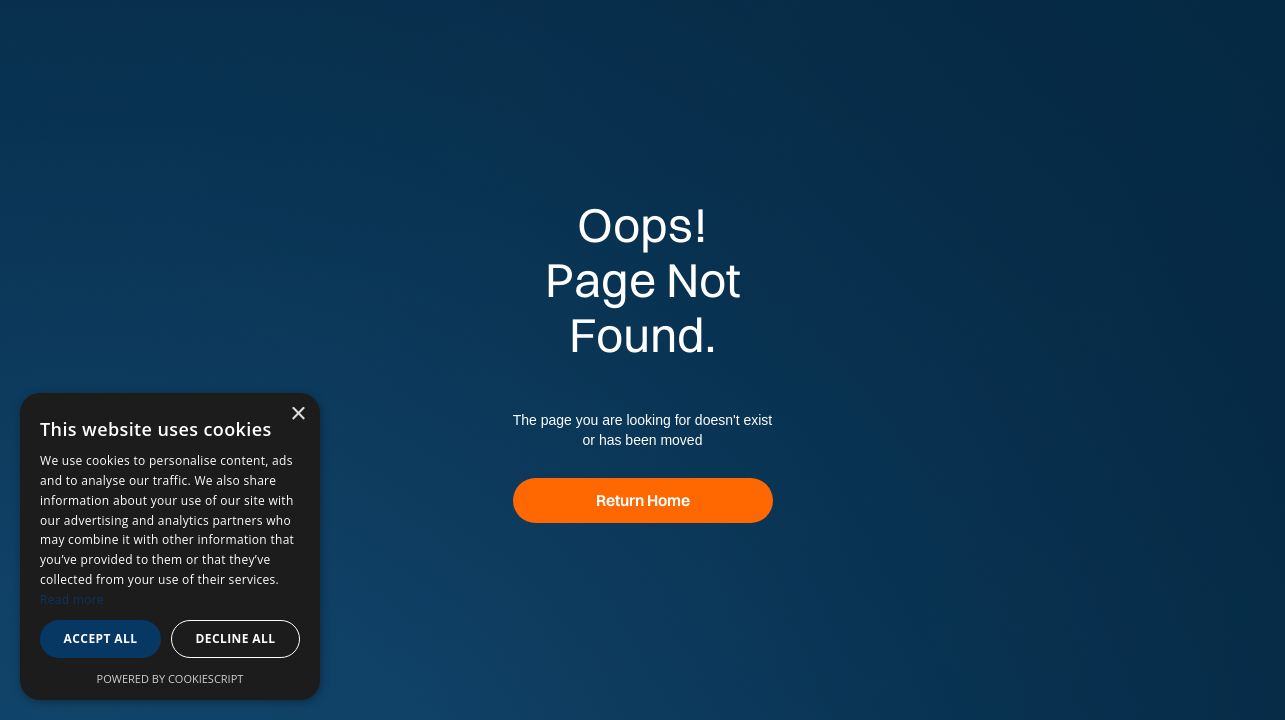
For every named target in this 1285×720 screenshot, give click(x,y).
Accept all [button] (101, 638)
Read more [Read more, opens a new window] (72, 599)
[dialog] (170, 546)
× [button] (297, 414)
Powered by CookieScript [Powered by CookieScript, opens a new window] (170, 678)
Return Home (643, 500)
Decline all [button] (236, 638)
